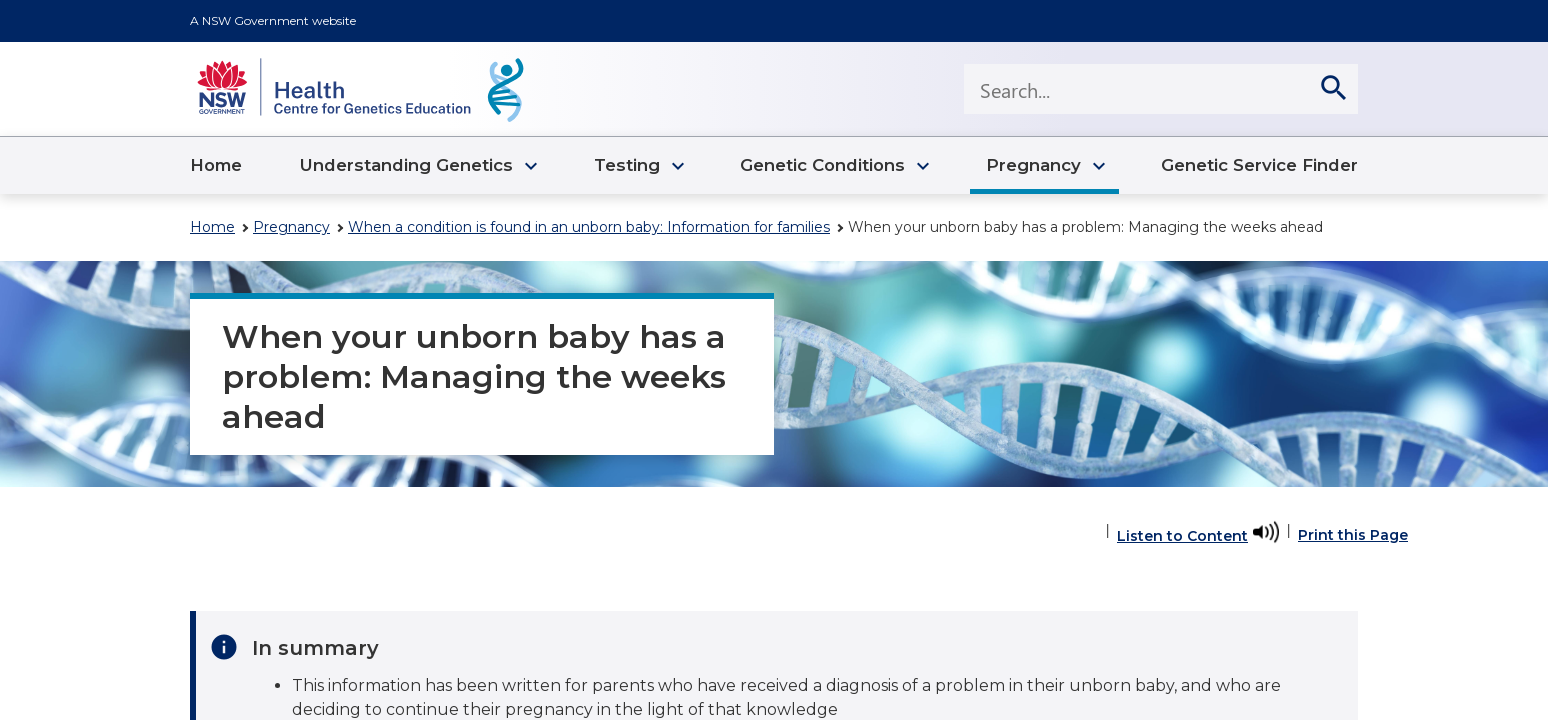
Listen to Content (1182, 536)
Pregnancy (291, 227)
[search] (1333, 89)
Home (212, 227)
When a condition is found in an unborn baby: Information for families (589, 227)
